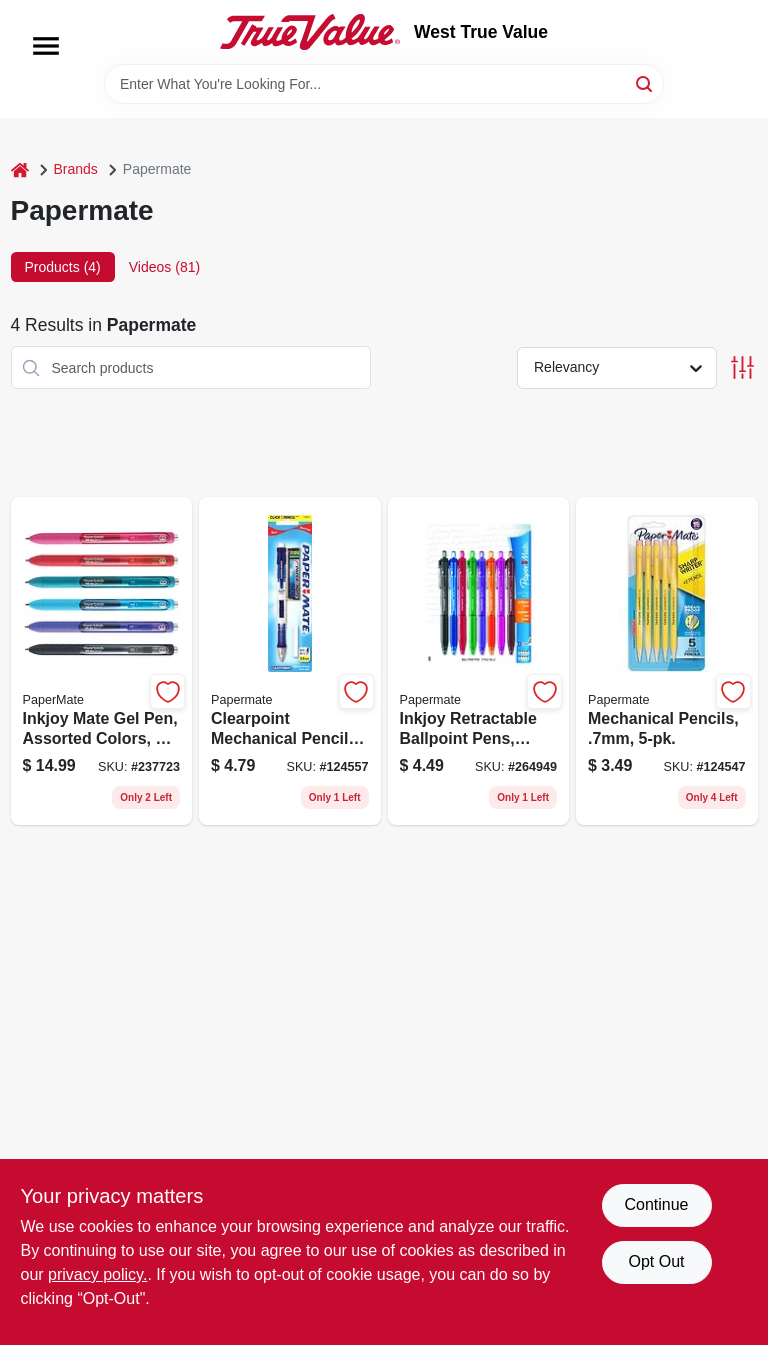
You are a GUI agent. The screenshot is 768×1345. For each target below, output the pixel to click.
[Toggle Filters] (742, 367)
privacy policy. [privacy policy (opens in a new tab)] (97, 1274)
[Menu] (46, 46)
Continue (656, 1204)
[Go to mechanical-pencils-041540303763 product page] (667, 661)
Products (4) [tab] (63, 267)
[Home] (20, 169)
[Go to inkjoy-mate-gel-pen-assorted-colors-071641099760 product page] (102, 661)
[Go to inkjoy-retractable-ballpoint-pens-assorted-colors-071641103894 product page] (479, 661)
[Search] (645, 82)
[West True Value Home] (310, 32)
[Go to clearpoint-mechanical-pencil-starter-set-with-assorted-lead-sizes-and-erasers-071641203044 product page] (290, 661)
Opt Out (656, 1261)
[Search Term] (384, 84)
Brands (76, 169)
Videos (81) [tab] (164, 267)
